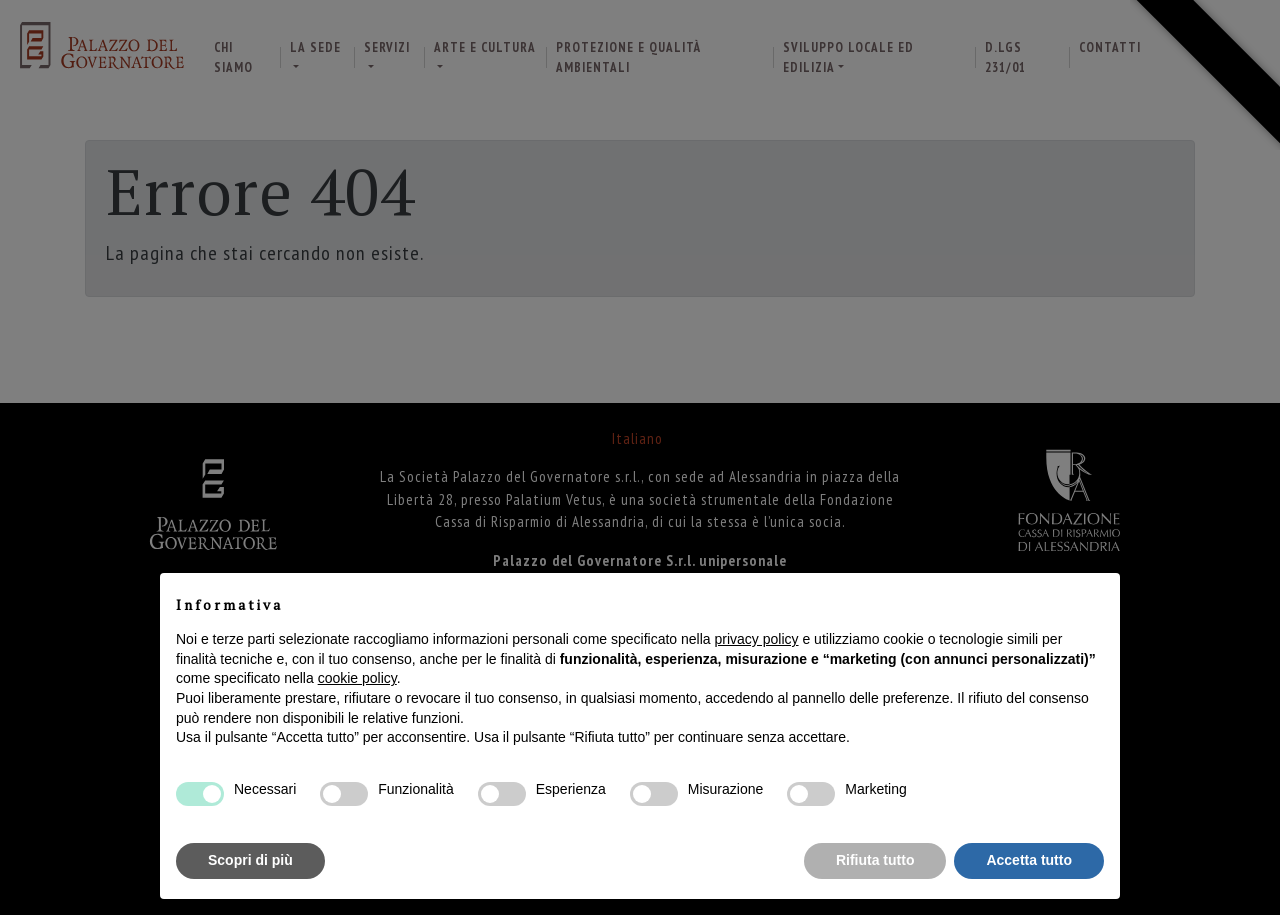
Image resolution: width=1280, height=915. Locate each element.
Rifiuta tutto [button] (875, 860)
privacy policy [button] (757, 639)
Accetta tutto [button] (1029, 860)
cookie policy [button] (357, 678)
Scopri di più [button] (250, 860)
